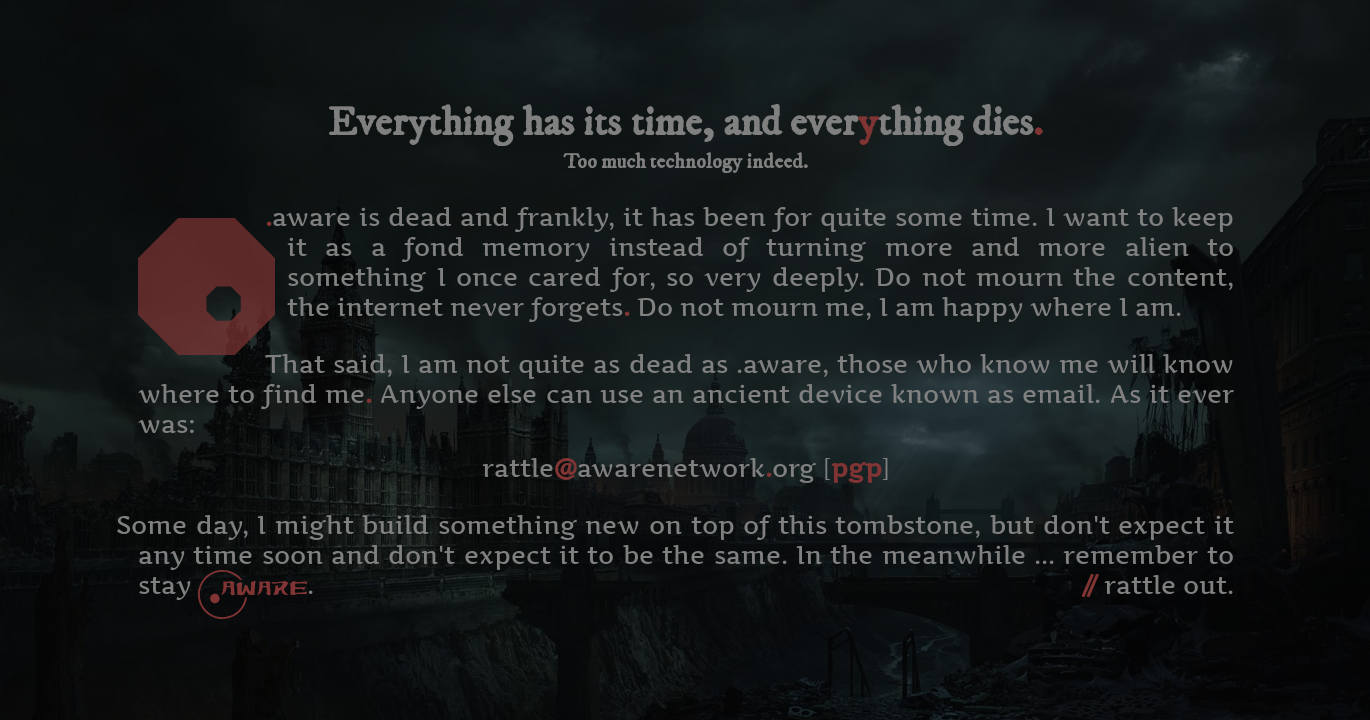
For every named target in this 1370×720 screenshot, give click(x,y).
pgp (856, 468)
